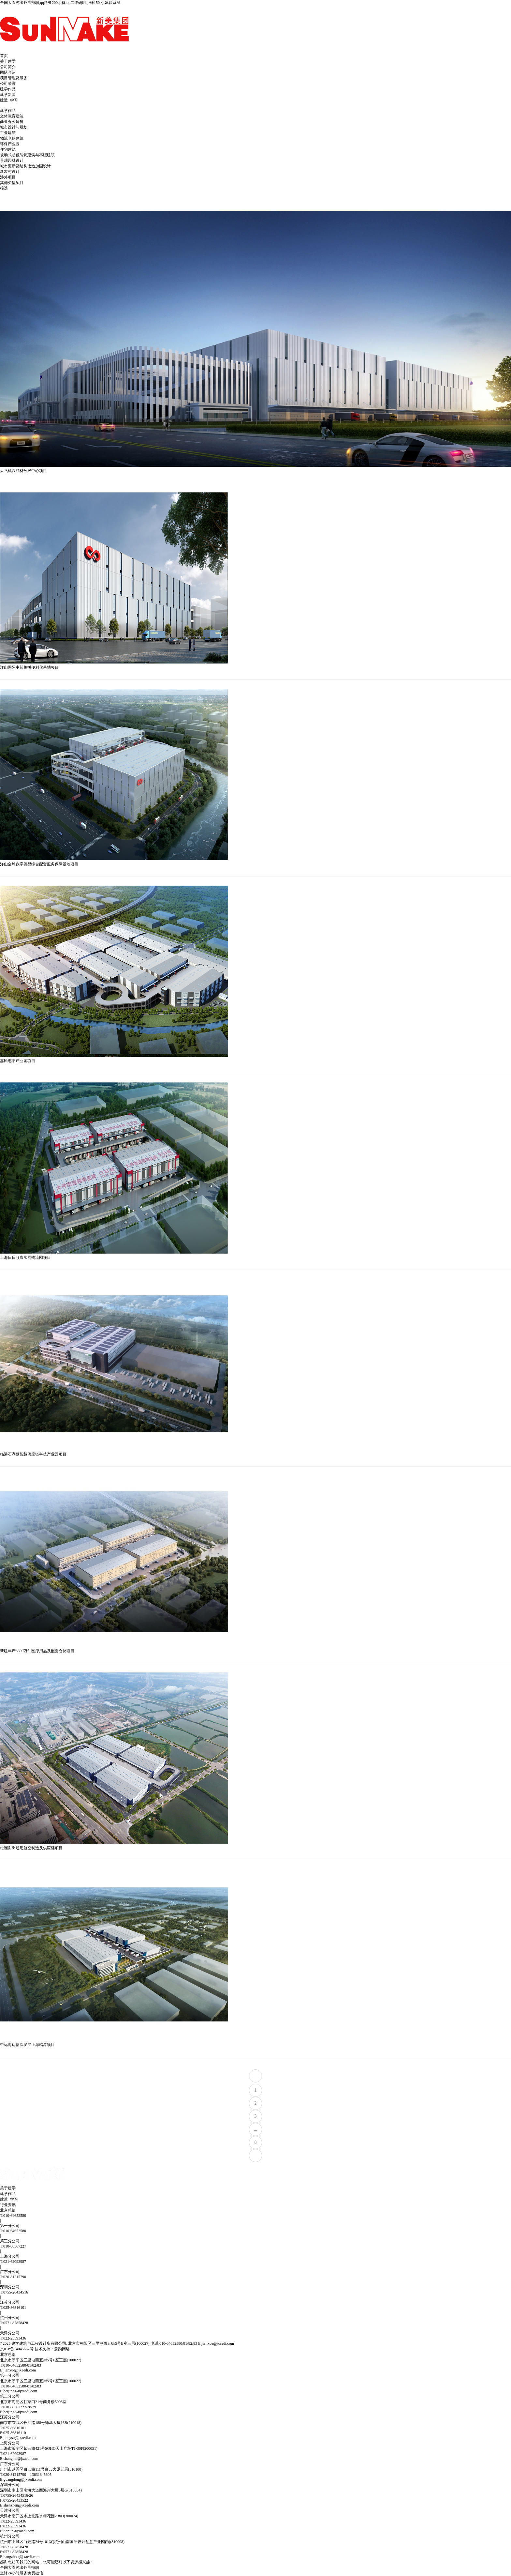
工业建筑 (8, 132)
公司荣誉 (8, 83)
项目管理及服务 (13, 78)
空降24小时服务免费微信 (21, 2573)
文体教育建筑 (11, 116)
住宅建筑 (8, 149)
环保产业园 (10, 144)
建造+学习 (9, 100)
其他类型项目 (11, 182)
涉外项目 (8, 177)
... (255, 2129)
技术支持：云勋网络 (52, 2349)
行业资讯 (8, 2205)
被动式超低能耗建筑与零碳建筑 (27, 155)
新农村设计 (10, 171)
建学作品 (8, 89)
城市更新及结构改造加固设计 (25, 166)
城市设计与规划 (13, 127)
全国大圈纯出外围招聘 (19, 2567)
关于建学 (8, 61)
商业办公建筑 (11, 121)
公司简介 (8, 67)
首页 (4, 55)
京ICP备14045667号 (17, 2349)
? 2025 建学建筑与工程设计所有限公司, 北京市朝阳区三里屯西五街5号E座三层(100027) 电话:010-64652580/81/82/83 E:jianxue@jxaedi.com (117, 2343)
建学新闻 (8, 94)
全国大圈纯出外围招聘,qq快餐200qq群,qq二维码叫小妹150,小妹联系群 (60, 2)
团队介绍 (8, 72)
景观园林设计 (11, 160)
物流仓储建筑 (11, 138)
